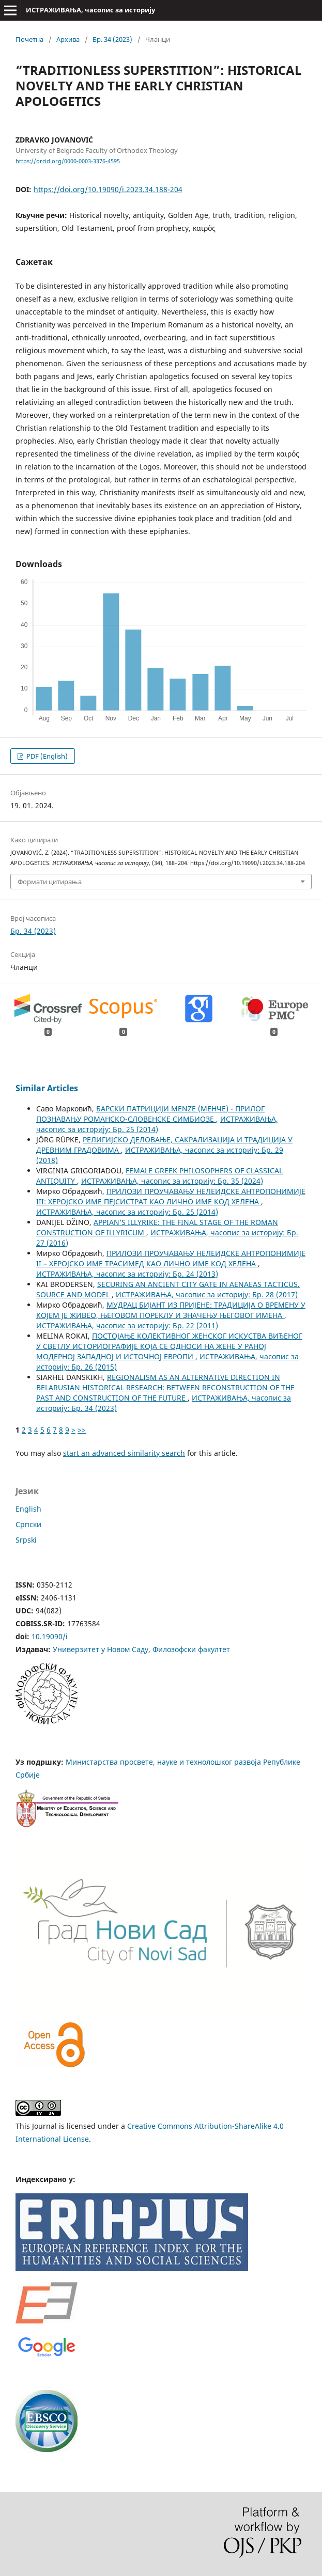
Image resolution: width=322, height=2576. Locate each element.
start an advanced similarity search (124, 1453)
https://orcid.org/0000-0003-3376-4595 (68, 161)
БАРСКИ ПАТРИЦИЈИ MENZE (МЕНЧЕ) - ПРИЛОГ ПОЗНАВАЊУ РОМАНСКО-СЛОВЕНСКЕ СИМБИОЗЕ (150, 1114)
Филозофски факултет (191, 1649)
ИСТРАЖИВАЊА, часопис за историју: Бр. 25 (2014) (157, 1124)
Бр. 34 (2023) (112, 39)
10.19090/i (50, 1636)
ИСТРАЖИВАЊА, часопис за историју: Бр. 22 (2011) (127, 1325)
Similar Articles (47, 1088)
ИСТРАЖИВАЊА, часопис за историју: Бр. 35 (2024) (172, 1181)
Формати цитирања (50, 881)
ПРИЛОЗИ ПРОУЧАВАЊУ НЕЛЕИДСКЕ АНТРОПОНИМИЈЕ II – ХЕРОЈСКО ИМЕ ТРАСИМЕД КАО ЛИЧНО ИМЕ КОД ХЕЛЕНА (170, 1258)
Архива (68, 39)
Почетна (29, 39)
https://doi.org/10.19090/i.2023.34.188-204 (108, 189)
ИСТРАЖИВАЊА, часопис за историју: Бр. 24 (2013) (127, 1274)
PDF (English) (46, 756)
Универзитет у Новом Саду (100, 1649)
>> (82, 1430)
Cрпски (28, 1524)
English (28, 1509)
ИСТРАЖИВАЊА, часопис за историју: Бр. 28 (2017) (207, 1294)
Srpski (26, 1540)
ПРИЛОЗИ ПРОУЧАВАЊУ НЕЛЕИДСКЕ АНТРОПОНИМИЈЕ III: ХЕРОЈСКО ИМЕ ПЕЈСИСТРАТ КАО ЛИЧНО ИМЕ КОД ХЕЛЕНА (170, 1196)
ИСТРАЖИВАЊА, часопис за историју (90, 9)
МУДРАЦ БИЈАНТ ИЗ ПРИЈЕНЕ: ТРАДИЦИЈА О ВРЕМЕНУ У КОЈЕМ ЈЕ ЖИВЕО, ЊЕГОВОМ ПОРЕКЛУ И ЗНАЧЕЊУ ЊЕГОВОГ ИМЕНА (170, 1310)
